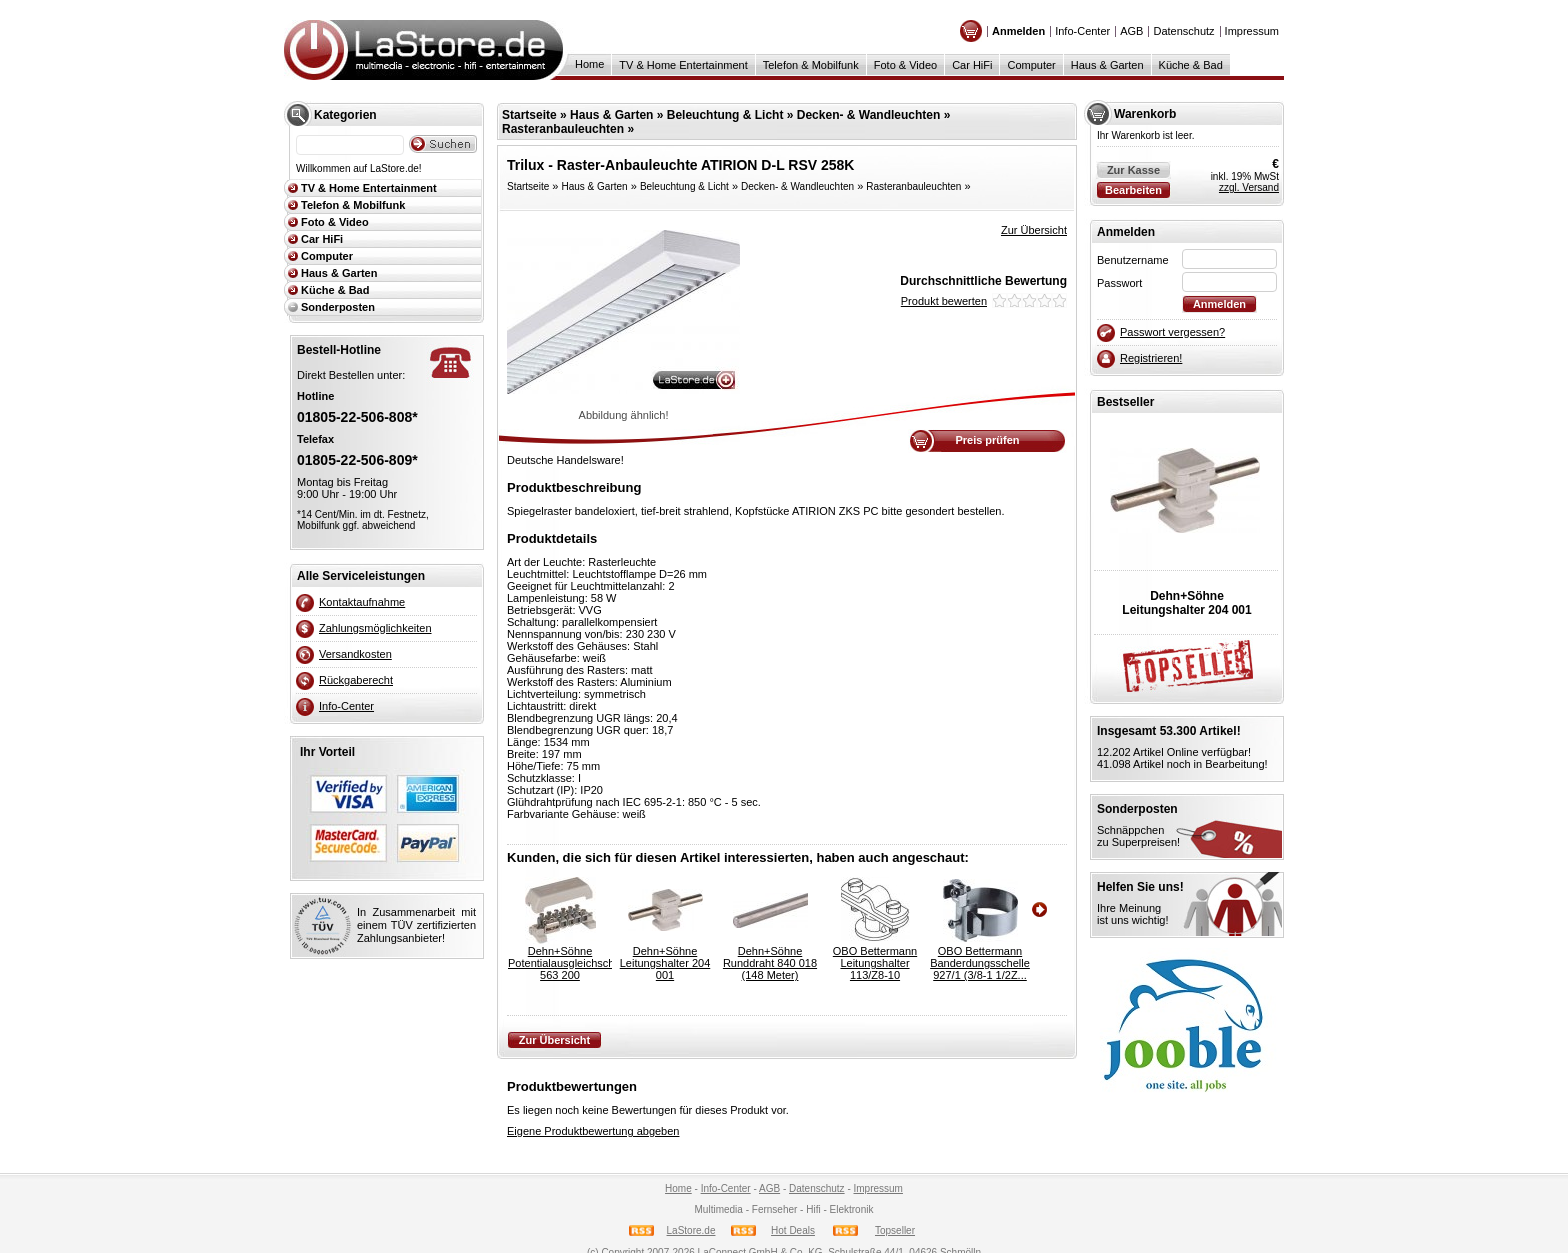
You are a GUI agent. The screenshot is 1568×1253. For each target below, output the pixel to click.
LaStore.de (691, 1230)
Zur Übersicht (1034, 230)
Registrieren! (1151, 358)
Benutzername (1133, 260)
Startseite (529, 115)
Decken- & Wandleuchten (869, 115)
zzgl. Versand (1249, 187)
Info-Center (1082, 31)
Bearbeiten (1133, 190)
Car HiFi (972, 65)
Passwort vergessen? (1172, 332)
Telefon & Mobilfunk (811, 65)
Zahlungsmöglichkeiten (375, 628)
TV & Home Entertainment (683, 65)
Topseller (895, 1230)
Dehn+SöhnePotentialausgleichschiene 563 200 (560, 963)
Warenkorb (1145, 114)
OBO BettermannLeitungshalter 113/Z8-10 (875, 963)
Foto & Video (905, 65)
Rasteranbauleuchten (563, 129)
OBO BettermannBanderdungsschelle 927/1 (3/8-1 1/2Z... (980, 963)
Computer (1031, 65)
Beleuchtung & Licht (725, 115)
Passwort (1119, 283)
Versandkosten (355, 654)
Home (589, 64)
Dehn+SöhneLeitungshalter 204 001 (665, 963)
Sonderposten (338, 307)
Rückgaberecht (356, 680)
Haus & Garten (1107, 65)
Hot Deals (793, 1230)
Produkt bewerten (944, 301)
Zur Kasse (1133, 170)
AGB (1131, 31)
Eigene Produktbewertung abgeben (593, 1131)
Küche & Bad (1191, 65)
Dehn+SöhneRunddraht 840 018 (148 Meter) (770, 963)
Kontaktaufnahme (362, 602)
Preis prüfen (987, 440)
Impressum (1252, 31)
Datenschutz (1183, 31)
